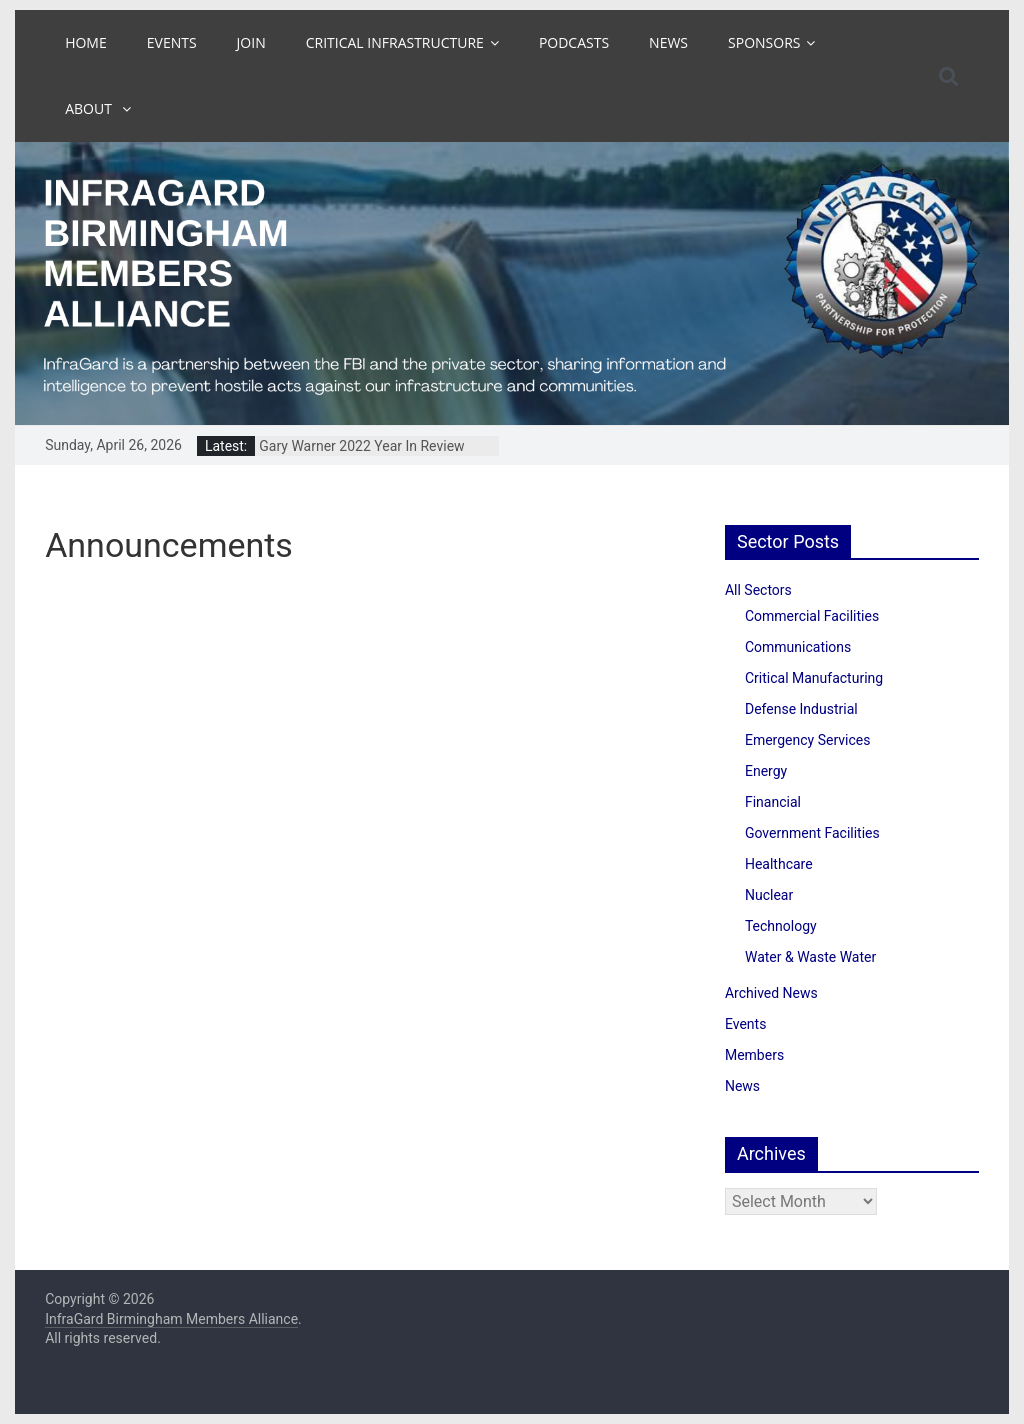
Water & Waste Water (810, 957)
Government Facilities (812, 833)
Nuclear (769, 895)
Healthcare (779, 864)
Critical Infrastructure (395, 42)
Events (172, 42)
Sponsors (764, 42)
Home (86, 42)
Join (251, 42)
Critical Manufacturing (814, 678)
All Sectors (758, 590)
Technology (781, 926)
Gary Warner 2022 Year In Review (361, 446)
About (90, 108)
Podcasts (574, 42)
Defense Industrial (801, 709)
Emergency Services (807, 740)
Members (754, 1055)
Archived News (771, 993)
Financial (773, 802)
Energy (766, 771)
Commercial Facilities (812, 616)
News (668, 42)
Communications (798, 647)
